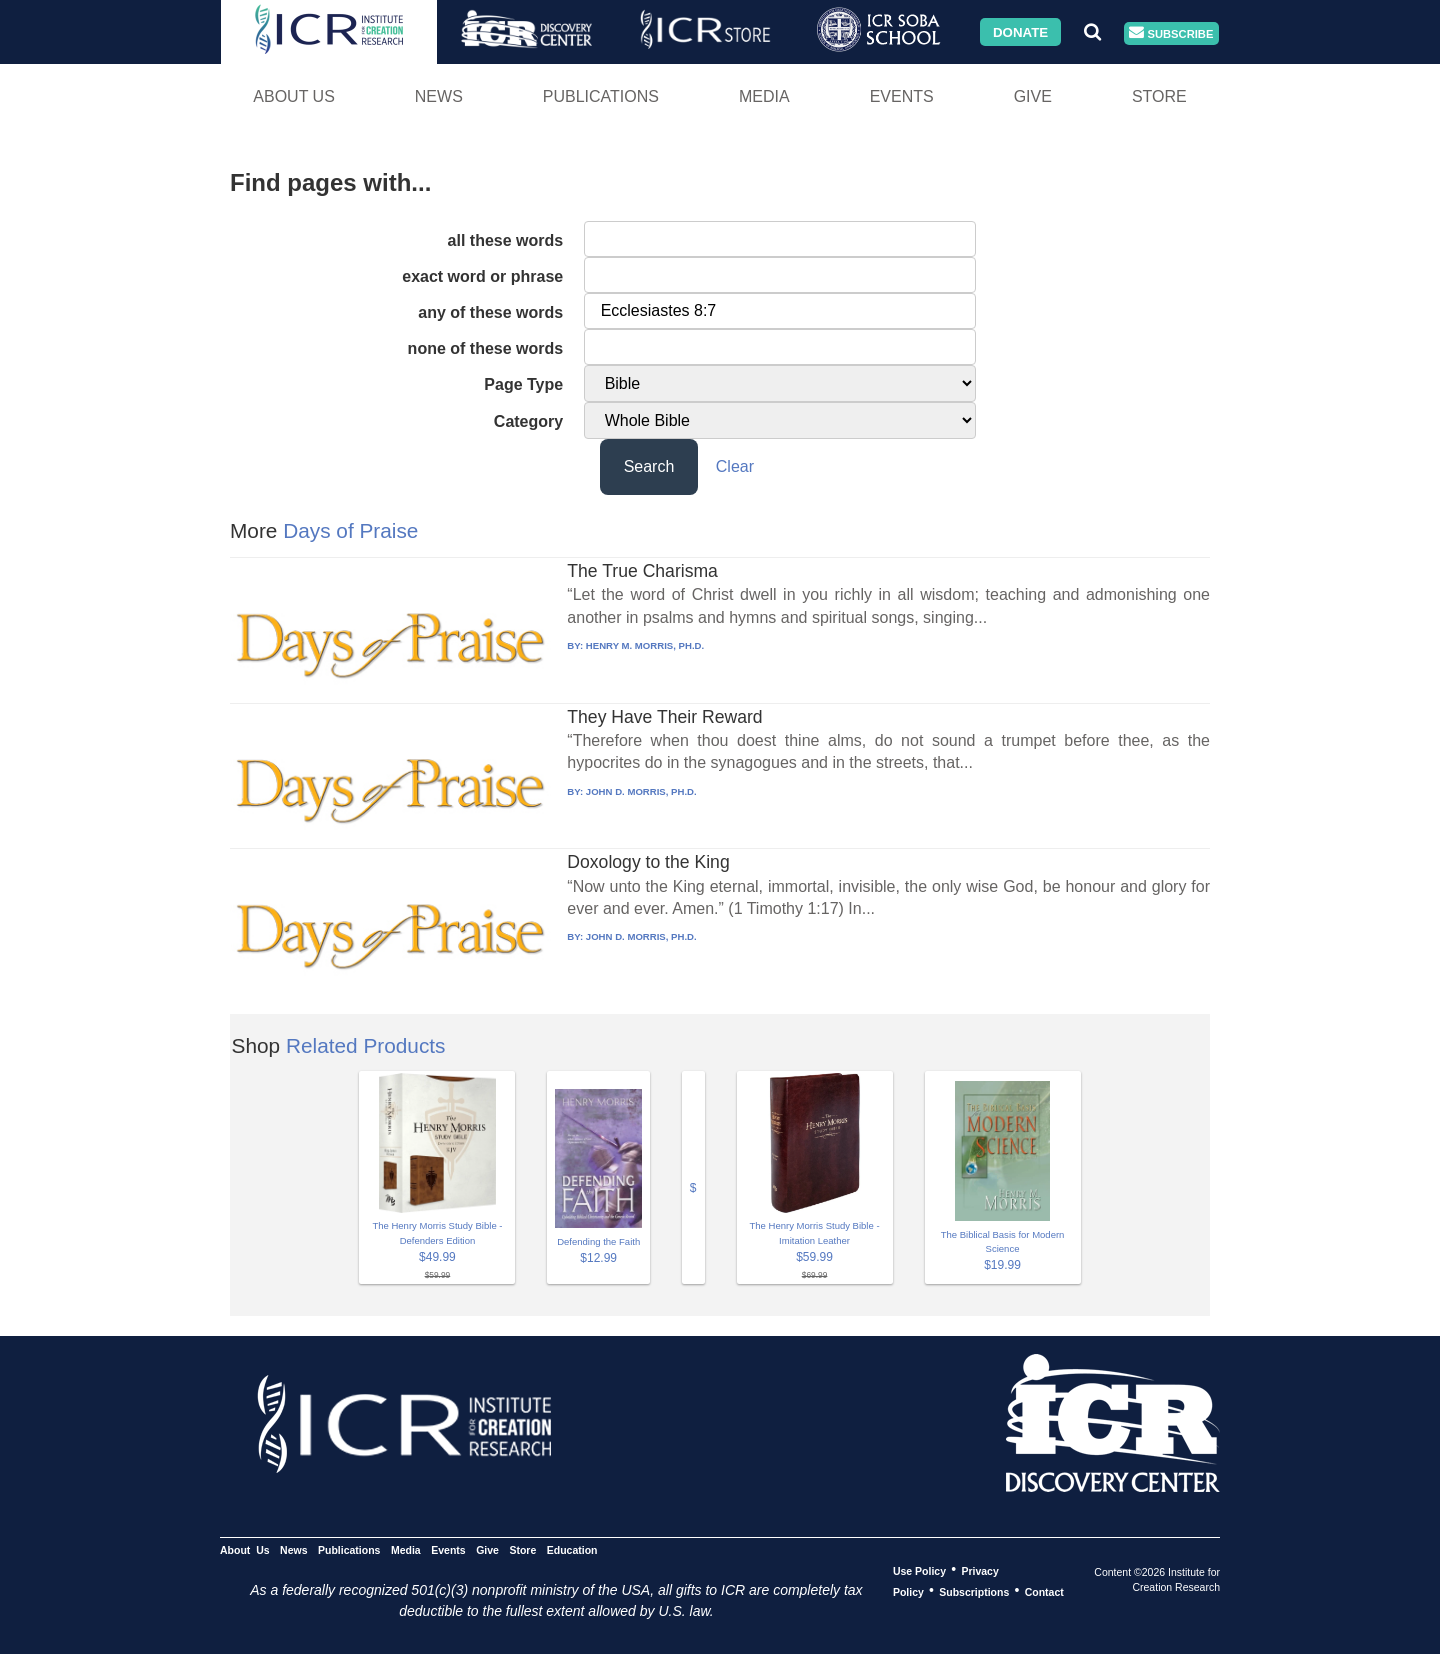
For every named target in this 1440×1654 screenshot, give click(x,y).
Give (1033, 96)
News (439, 96)
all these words (506, 240)
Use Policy (919, 1570)
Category (528, 421)
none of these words (486, 348)
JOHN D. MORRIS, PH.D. (641, 791)
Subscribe (1171, 33)
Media (764, 96)
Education (572, 1549)
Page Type (523, 384)
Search (649, 466)
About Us (294, 96)
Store (1159, 96)
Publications (601, 96)
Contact (1044, 1591)
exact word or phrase (482, 276)
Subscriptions (974, 1591)
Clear (735, 466)
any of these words (490, 312)
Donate (1020, 31)
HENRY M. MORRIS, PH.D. (645, 645)
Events (902, 96)
